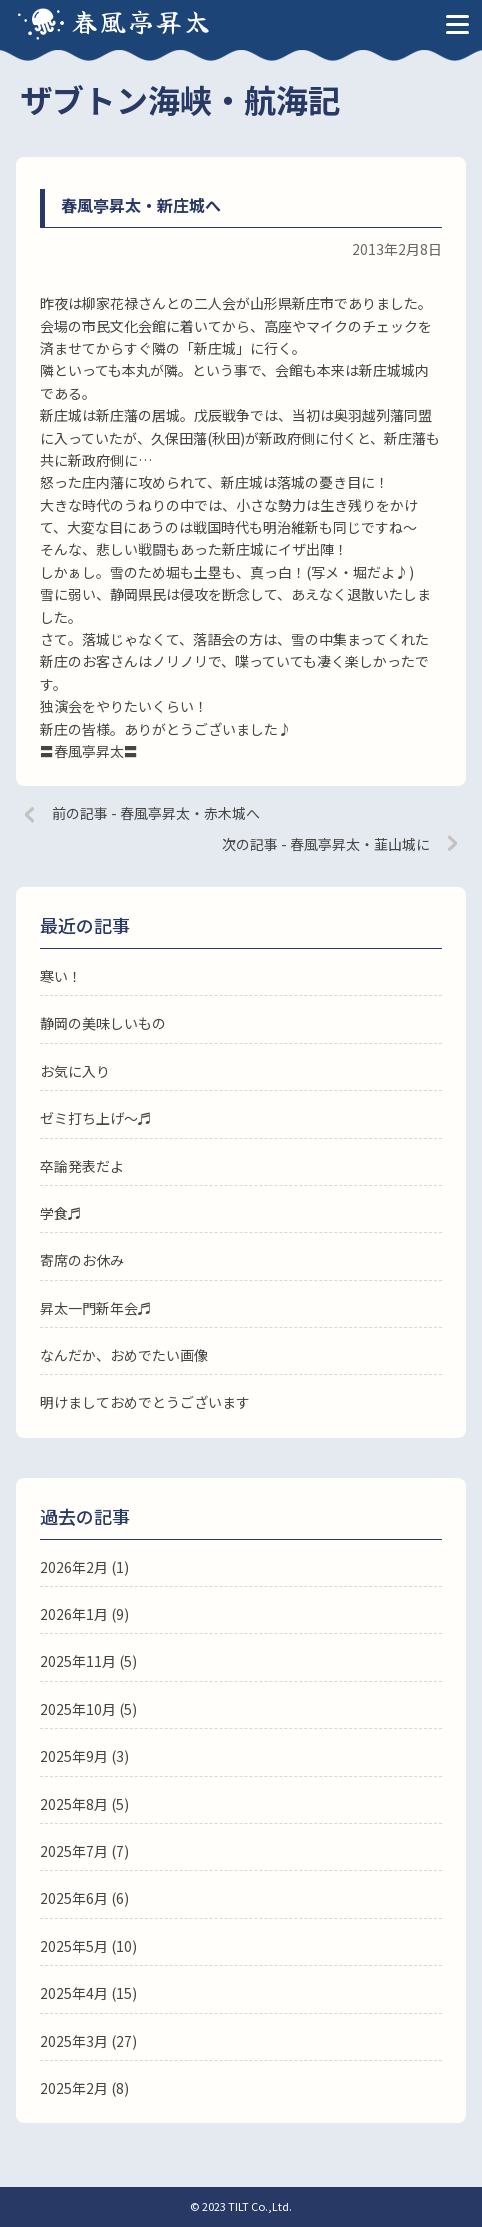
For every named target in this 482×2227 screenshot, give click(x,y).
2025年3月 (74, 2041)
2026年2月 (74, 1567)
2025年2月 (74, 2088)
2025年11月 (78, 1661)
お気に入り (75, 1071)
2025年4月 (74, 1993)
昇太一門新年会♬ (96, 1308)
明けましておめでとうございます (145, 1402)
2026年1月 (74, 1614)
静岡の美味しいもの (103, 1023)
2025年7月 (74, 1851)
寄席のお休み (82, 1260)
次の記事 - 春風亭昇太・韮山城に (326, 844)
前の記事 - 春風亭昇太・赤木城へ (156, 813)
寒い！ (61, 976)
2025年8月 (74, 1804)
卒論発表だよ (82, 1166)
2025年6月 (74, 1898)
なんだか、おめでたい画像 (124, 1355)
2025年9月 (74, 1756)
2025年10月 (78, 1709)
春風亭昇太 (142, 20)
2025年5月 (74, 1946)
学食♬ (61, 1213)
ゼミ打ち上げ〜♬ (96, 1118)
